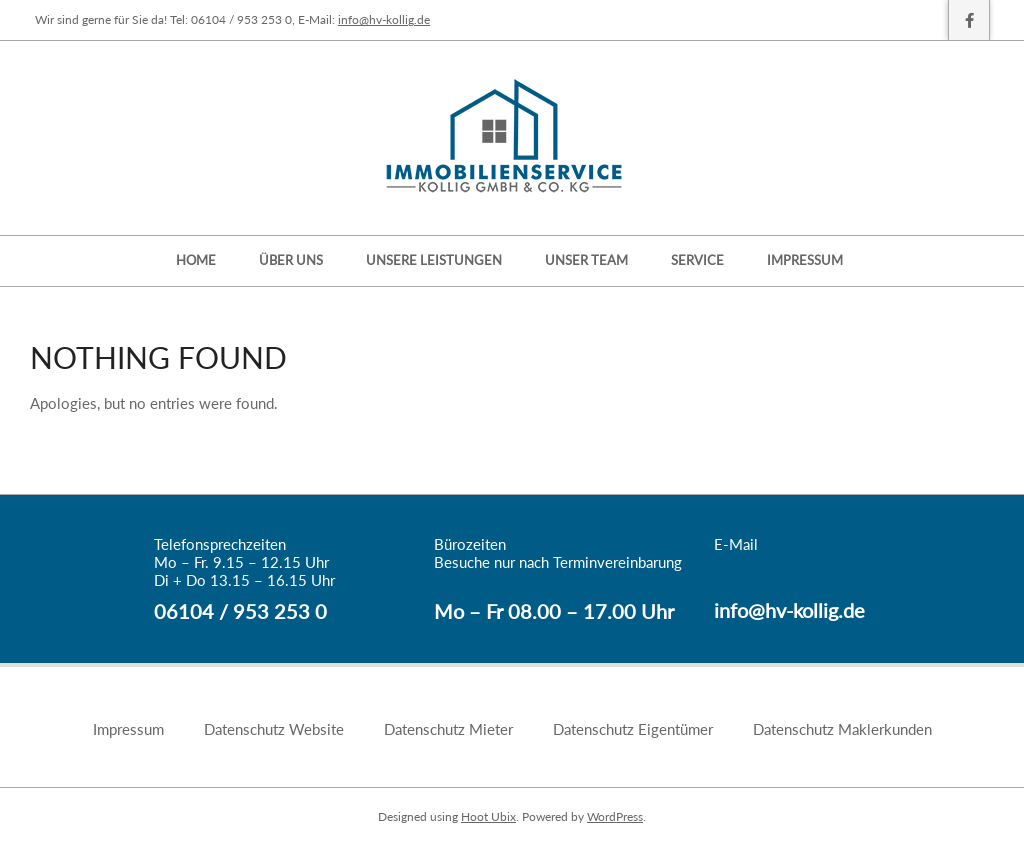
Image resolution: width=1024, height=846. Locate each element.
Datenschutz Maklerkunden (842, 729)
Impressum (128, 729)
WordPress (615, 816)
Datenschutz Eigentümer (633, 729)
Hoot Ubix (488, 816)
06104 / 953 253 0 (240, 611)
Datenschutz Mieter (448, 729)
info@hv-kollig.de (384, 19)
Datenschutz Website (274, 729)
